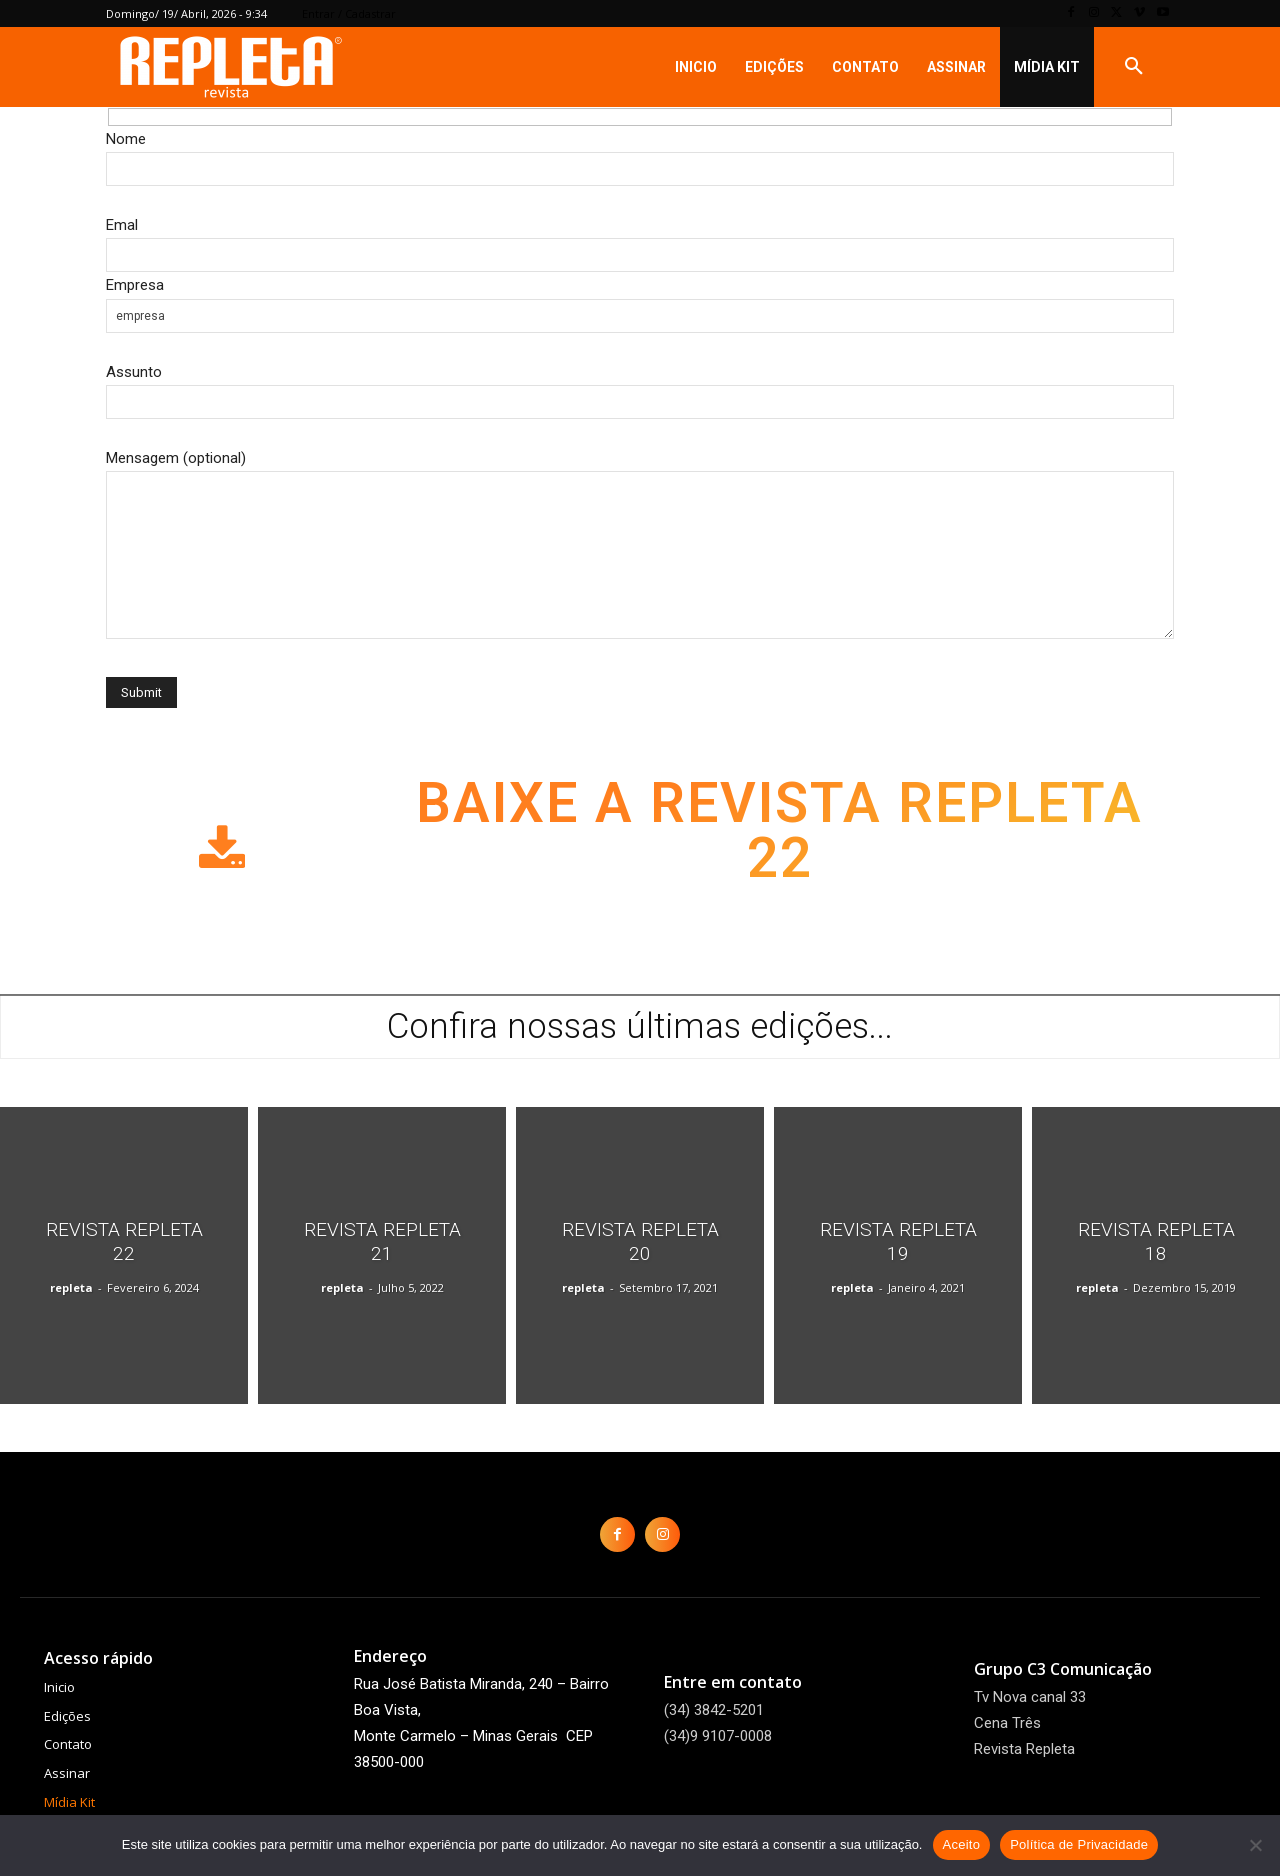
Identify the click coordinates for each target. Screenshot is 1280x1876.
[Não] (1255, 1845)
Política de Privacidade (1079, 1844)
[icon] (222, 863)
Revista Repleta (1024, 1749)
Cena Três (1007, 1723)
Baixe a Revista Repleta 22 (779, 833)
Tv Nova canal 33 (1030, 1697)
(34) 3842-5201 (714, 1710)
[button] (1134, 67)
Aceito (962, 1844)
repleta (71, 1287)
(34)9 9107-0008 (718, 1736)
